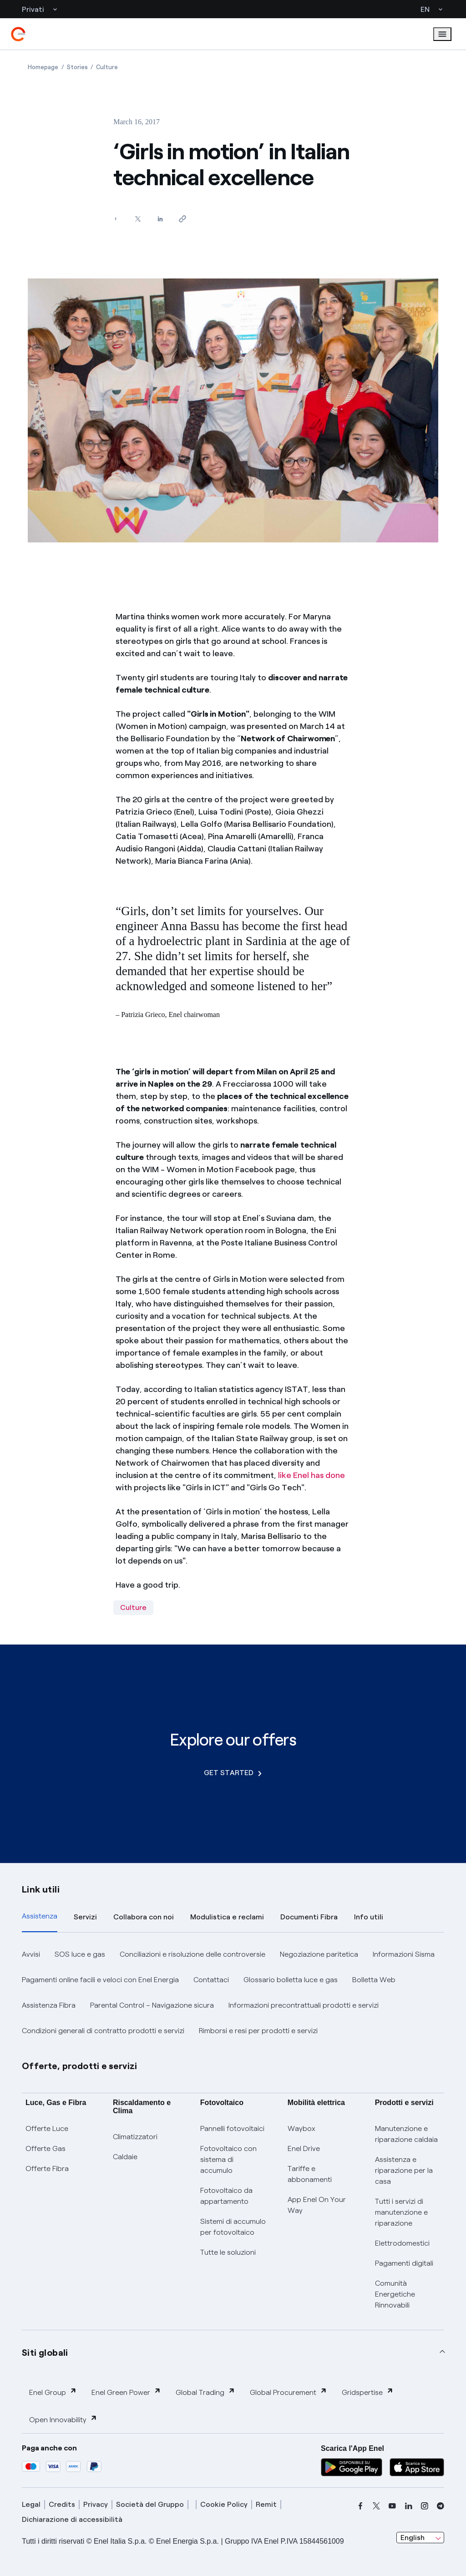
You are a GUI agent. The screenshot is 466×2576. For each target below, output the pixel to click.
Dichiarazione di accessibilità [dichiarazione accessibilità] (72, 2519)
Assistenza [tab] (39, 1916)
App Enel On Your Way (317, 2205)
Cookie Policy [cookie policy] (224, 2504)
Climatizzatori (135, 2136)
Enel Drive (304, 2148)
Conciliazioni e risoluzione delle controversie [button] (192, 1954)
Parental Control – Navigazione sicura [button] (152, 2005)
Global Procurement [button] (288, 2392)
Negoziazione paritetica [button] (319, 1954)
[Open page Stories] (77, 67)
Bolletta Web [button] (373, 1979)
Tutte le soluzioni (228, 2252)
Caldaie (125, 2156)
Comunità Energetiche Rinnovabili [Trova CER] (395, 2294)
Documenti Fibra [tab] (309, 1917)
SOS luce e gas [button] (80, 1954)
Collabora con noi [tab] (143, 1917)
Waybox (301, 2128)
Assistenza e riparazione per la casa (404, 2170)
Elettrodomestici (402, 2243)
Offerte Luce (46, 2128)
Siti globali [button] (45, 2352)
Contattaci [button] (211, 1979)
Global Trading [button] (205, 2392)
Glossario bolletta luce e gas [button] (290, 1979)
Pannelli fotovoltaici (232, 2128)
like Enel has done (311, 1475)
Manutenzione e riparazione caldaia (406, 2134)
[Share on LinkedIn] (160, 218)
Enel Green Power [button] (126, 2392)
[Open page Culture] (107, 67)
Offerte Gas (45, 2148)
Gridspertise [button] (368, 2392)
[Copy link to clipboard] (182, 218)
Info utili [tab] (368, 1917)
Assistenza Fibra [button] (49, 2005)
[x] (376, 2506)
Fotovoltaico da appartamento (226, 2196)
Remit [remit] (266, 2504)
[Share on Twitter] (137, 218)
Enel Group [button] (53, 2392)
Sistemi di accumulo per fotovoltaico (233, 2227)
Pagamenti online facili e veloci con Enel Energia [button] (100, 1979)
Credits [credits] (62, 2504)
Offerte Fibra (47, 2168)
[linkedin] (408, 2506)
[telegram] (440, 2506)
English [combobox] (412, 2537)
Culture (133, 1607)
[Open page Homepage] (43, 67)
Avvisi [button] (31, 1954)
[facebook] (360, 2506)
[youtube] (392, 2506)
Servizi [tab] (85, 1917)
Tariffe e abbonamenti (310, 2174)
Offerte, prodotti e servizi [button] (79, 2065)
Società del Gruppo (150, 2504)
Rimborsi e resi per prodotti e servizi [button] (258, 2030)
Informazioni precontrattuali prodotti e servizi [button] (303, 2005)
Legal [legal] (31, 2504)
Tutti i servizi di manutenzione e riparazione (401, 2212)
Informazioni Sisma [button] (404, 1954)
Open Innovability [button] (63, 2419)
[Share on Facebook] (115, 218)
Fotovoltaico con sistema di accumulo (228, 2159)
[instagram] (424, 2506)
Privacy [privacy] (95, 2504)
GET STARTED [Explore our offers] (233, 1772)
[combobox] (420, 2538)
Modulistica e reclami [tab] (227, 1917)
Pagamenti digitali (404, 2263)
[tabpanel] (233, 1993)
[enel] (18, 34)
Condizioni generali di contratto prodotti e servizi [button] (103, 2030)
